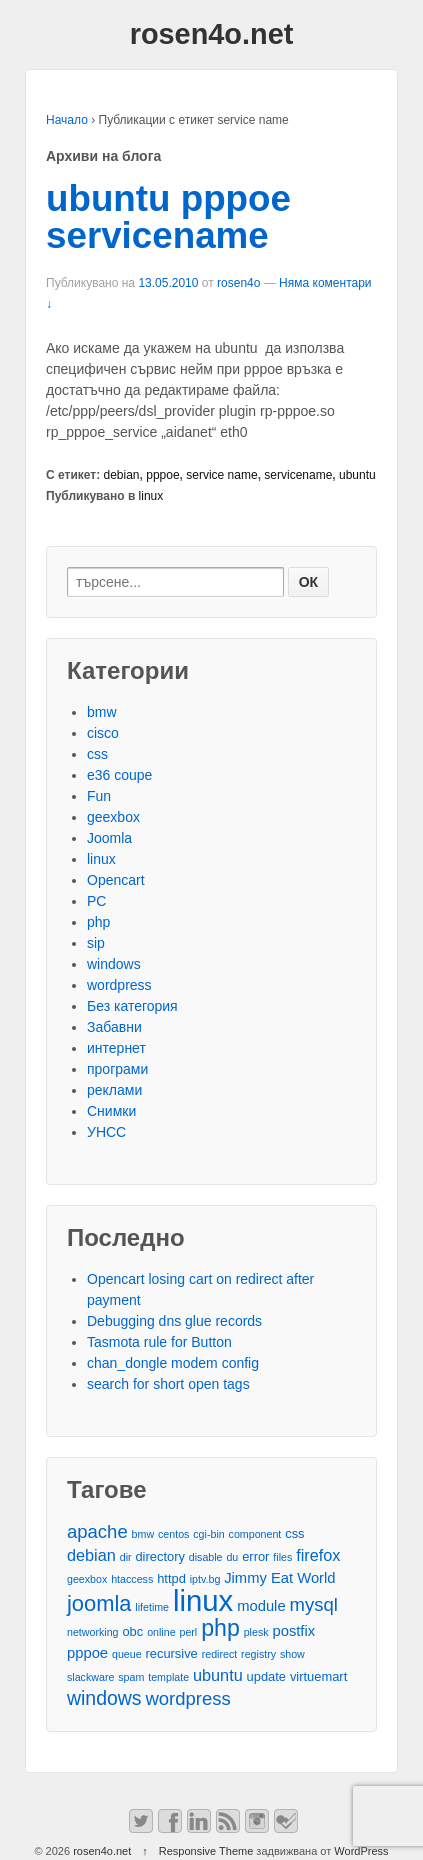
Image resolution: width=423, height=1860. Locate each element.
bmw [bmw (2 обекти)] (143, 1534)
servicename (298, 475)
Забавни (114, 1027)
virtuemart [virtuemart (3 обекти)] (318, 1676)
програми (117, 1069)
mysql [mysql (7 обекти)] (314, 1604)
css (97, 754)
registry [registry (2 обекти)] (258, 1654)
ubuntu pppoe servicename (168, 217)
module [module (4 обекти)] (261, 1606)
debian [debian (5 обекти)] (91, 1555)
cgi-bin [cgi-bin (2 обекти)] (208, 1534)
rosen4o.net (212, 34)
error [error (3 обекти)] (255, 1556)
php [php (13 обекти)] (220, 1628)
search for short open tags (168, 1384)
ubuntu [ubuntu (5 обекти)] (218, 1675)
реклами (114, 1090)
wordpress (119, 985)
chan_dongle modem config (173, 1363)
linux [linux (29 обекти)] (203, 1600)
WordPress (361, 1851)
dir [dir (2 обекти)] (126, 1557)
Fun (99, 796)
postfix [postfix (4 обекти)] (293, 1631)
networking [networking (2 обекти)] (93, 1632)
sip (96, 943)
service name (221, 475)
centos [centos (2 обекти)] (173, 1534)
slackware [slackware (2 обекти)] (90, 1677)
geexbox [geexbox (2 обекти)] (87, 1579)
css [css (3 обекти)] (294, 1533)
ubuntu (357, 475)
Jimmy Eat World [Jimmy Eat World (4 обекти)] (279, 1578)
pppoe (162, 475)
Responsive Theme (206, 1851)
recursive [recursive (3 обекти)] (171, 1653)
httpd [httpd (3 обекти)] (171, 1578)
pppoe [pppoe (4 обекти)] (87, 1653)
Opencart (116, 880)
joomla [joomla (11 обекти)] (99, 1603)
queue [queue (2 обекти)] (127, 1654)
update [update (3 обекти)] (266, 1676)
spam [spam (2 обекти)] (131, 1677)
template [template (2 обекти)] (168, 1677)
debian (122, 475)
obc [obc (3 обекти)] (132, 1631)
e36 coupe (119, 775)
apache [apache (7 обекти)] (97, 1531)
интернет (116, 1048)
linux (151, 496)
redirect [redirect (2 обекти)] (220, 1654)
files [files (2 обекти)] (282, 1557)
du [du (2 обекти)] (232, 1557)
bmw (102, 712)
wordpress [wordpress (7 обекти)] (187, 1698)
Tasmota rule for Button (159, 1342)
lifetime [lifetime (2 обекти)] (152, 1607)
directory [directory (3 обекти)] (159, 1556)
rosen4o (238, 283)
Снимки (111, 1111)
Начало (67, 120)
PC (96, 901)
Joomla (109, 838)
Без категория (132, 1006)
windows (114, 964)
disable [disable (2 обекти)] (206, 1557)
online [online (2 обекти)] (161, 1632)
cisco (103, 733)
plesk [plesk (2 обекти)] (256, 1632)
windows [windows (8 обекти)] (104, 1698)
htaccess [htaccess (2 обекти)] (132, 1579)
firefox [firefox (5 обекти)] (318, 1555)
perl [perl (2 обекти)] (188, 1632)
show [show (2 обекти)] (292, 1654)
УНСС (106, 1132)
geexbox (113, 817)
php (98, 922)
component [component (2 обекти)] (255, 1534)
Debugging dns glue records (174, 1321)
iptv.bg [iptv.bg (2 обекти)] (205, 1579)
